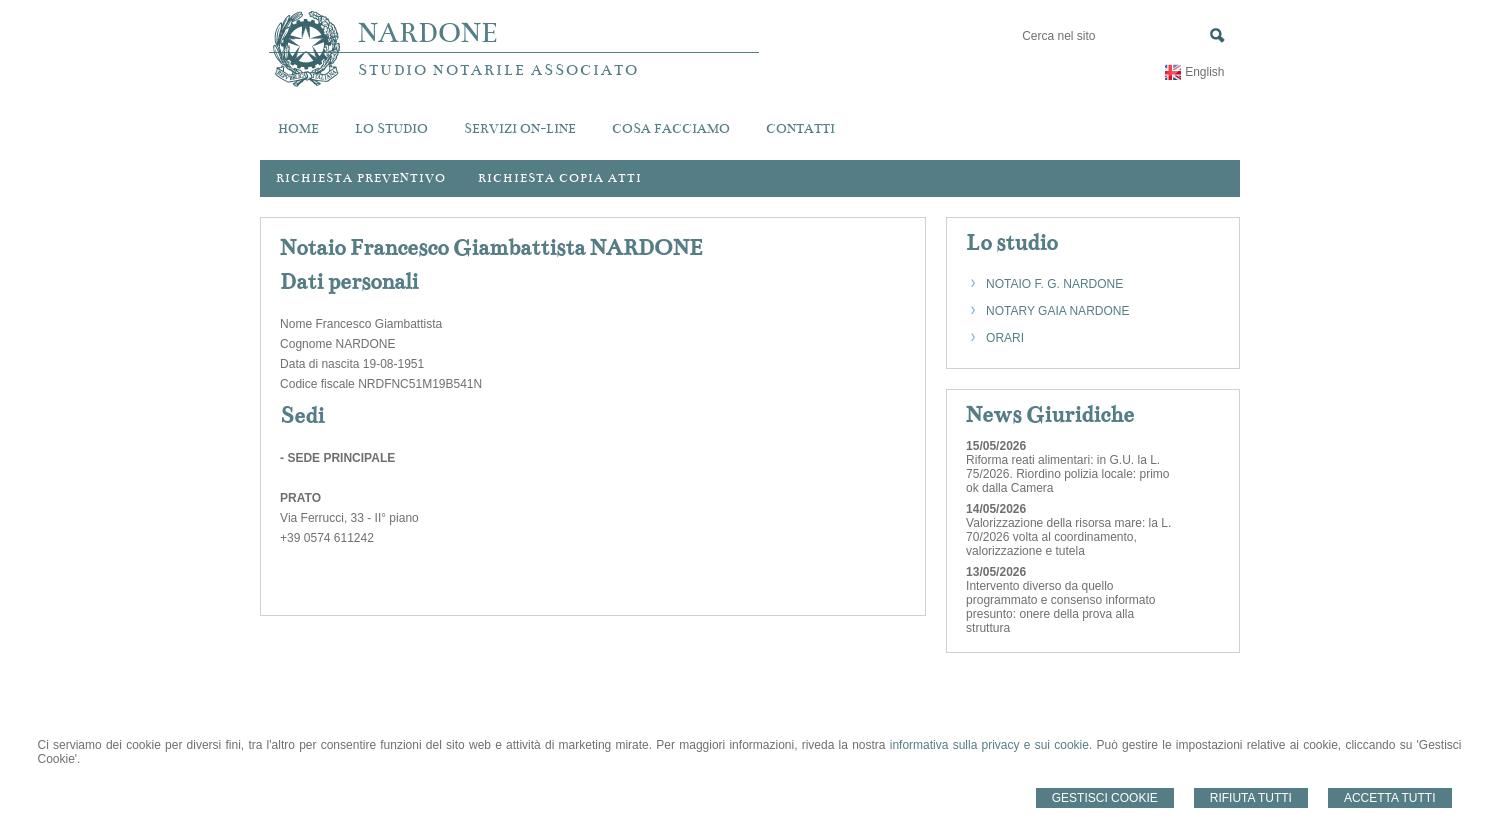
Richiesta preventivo (361, 178)
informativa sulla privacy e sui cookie (989, 745)
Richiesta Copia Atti (560, 178)
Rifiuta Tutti (1251, 798)
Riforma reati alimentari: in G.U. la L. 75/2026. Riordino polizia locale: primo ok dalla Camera (1067, 474)
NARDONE (428, 33)
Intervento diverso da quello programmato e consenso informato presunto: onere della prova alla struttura (1060, 607)
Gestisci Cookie (1105, 798)
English (1204, 72)
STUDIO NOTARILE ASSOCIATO (498, 70)
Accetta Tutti (1390, 798)
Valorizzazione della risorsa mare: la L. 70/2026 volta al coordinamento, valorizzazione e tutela (1068, 537)
